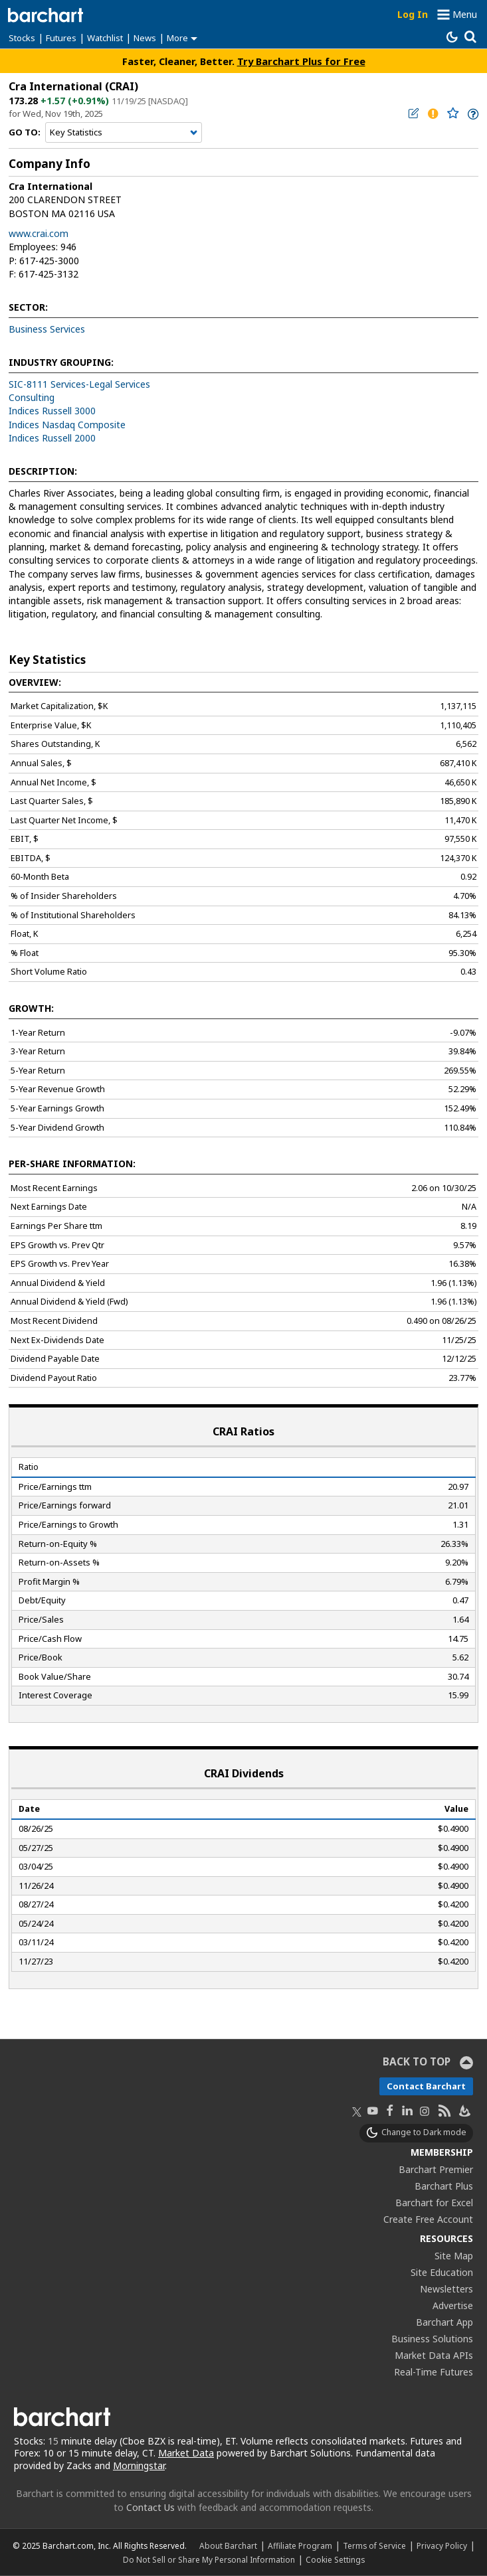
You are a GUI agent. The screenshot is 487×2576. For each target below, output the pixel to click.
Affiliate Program (300, 2545)
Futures (61, 38)
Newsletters (446, 2289)
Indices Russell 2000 (52, 438)
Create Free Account (428, 2219)
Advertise (453, 2305)
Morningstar (139, 2465)
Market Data (186, 2453)
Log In (412, 14)
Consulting (31, 397)
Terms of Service (374, 2545)
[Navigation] (123, 132)
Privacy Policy (442, 2545)
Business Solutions (432, 2338)
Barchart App (444, 2322)
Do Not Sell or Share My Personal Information (209, 2559)
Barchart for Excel (434, 2202)
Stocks (22, 38)
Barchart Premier (436, 2169)
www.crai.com (38, 233)
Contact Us (150, 2507)
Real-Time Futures (433, 2372)
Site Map (454, 2255)
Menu (464, 14)
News (145, 38)
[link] (472, 114)
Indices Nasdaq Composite (67, 424)
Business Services (47, 329)
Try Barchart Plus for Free (301, 61)
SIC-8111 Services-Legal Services (79, 384)
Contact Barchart (426, 2086)
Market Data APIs (434, 2355)
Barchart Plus (444, 2186)
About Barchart (228, 2545)
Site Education (442, 2272)
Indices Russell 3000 (52, 410)
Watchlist (105, 38)
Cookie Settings (335, 2559)
